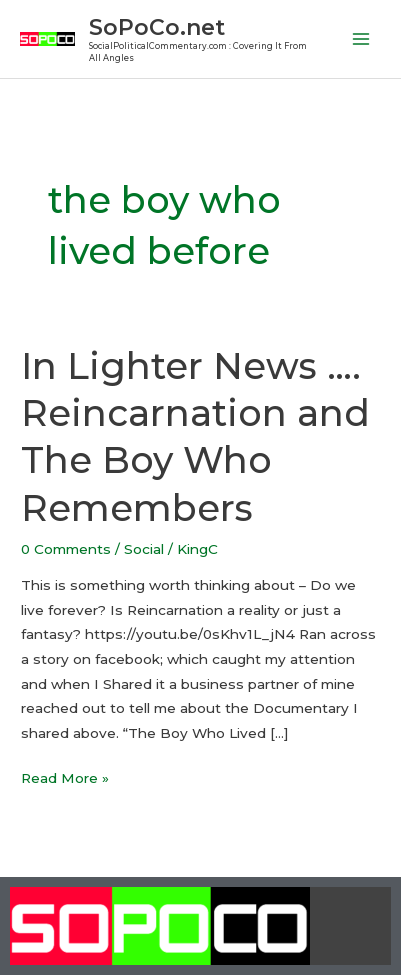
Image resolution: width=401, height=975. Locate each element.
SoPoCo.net (157, 27)
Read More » (65, 776)
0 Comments (66, 549)
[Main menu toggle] (361, 39)
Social (144, 549)
